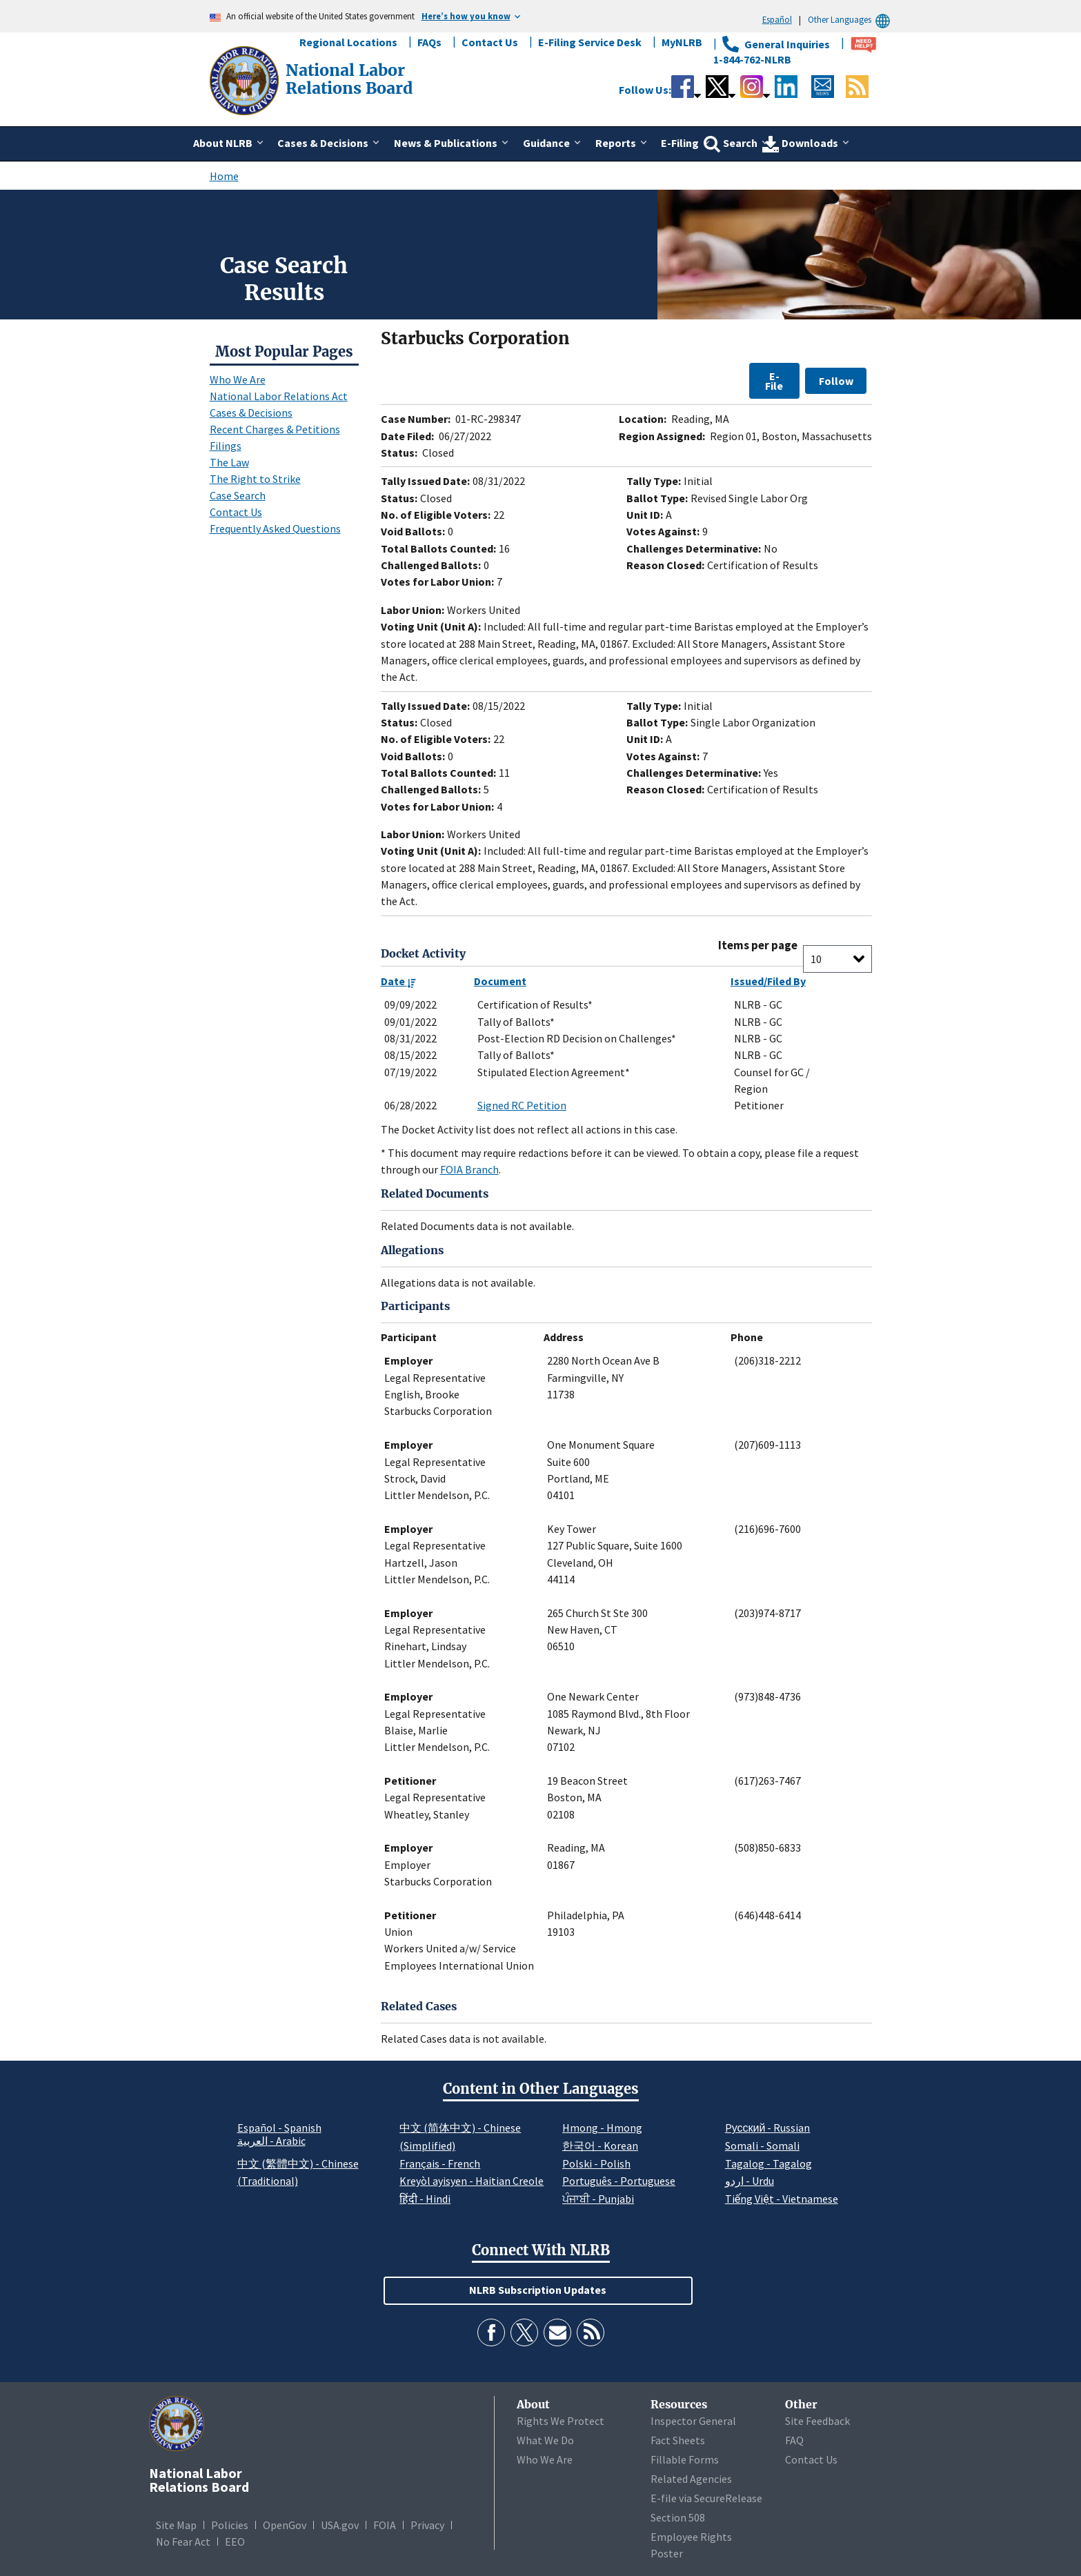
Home (224, 176)
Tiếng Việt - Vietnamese (781, 2199)
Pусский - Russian (768, 2127)
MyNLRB (682, 42)
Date (398, 981)
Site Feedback (817, 2421)
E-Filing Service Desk (590, 42)
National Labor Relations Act (279, 396)
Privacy (427, 2525)
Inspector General (693, 2421)
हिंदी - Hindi (424, 2199)
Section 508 (678, 2517)
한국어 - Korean (600, 2145)
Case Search (238, 495)
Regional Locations (348, 42)
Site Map (176, 2525)
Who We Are (238, 379)
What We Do (545, 2440)
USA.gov (340, 2525)
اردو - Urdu (749, 2181)
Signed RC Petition (521, 1105)
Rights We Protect (560, 2421)
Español (777, 19)
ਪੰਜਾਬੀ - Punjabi (598, 2199)
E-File (774, 381)
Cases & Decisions (251, 412)
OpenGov (284, 2525)
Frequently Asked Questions (275, 528)
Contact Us (490, 42)
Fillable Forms (685, 2459)
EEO (235, 2541)
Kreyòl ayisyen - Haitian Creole (471, 2181)
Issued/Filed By (768, 981)
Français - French (439, 2163)
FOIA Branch (469, 1169)
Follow (836, 381)
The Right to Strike (255, 479)
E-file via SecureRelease (706, 2498)
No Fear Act (183, 2541)
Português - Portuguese (618, 2181)
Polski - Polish (596, 2163)
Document (500, 981)
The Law (229, 462)
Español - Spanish (279, 2127)
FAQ (794, 2440)
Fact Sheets (678, 2440)
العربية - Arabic (271, 2141)
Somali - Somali (762, 2145)
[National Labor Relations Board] (245, 79)
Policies (229, 2525)
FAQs (429, 42)
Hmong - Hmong (602, 2127)
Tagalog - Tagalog (768, 2163)
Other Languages (851, 20)
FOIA (384, 2525)
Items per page (757, 945)
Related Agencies (691, 2479)
